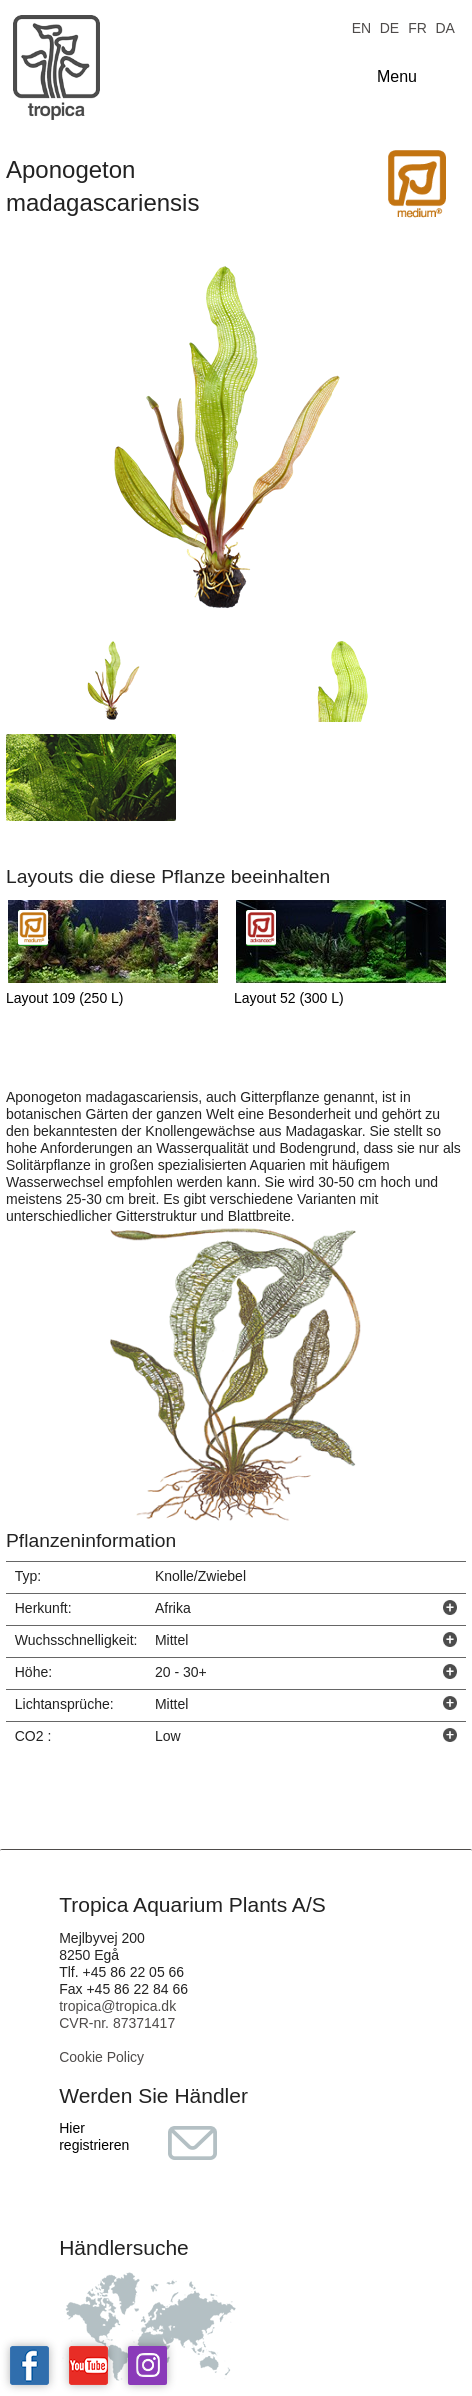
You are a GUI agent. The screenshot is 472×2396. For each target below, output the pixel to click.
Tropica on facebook (29, 2365)
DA (444, 26)
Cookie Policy (101, 2057)
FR (417, 26)
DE (389, 26)
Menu (397, 76)
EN (361, 26)
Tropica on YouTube (88, 2365)
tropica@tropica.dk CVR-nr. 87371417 (117, 2014)
